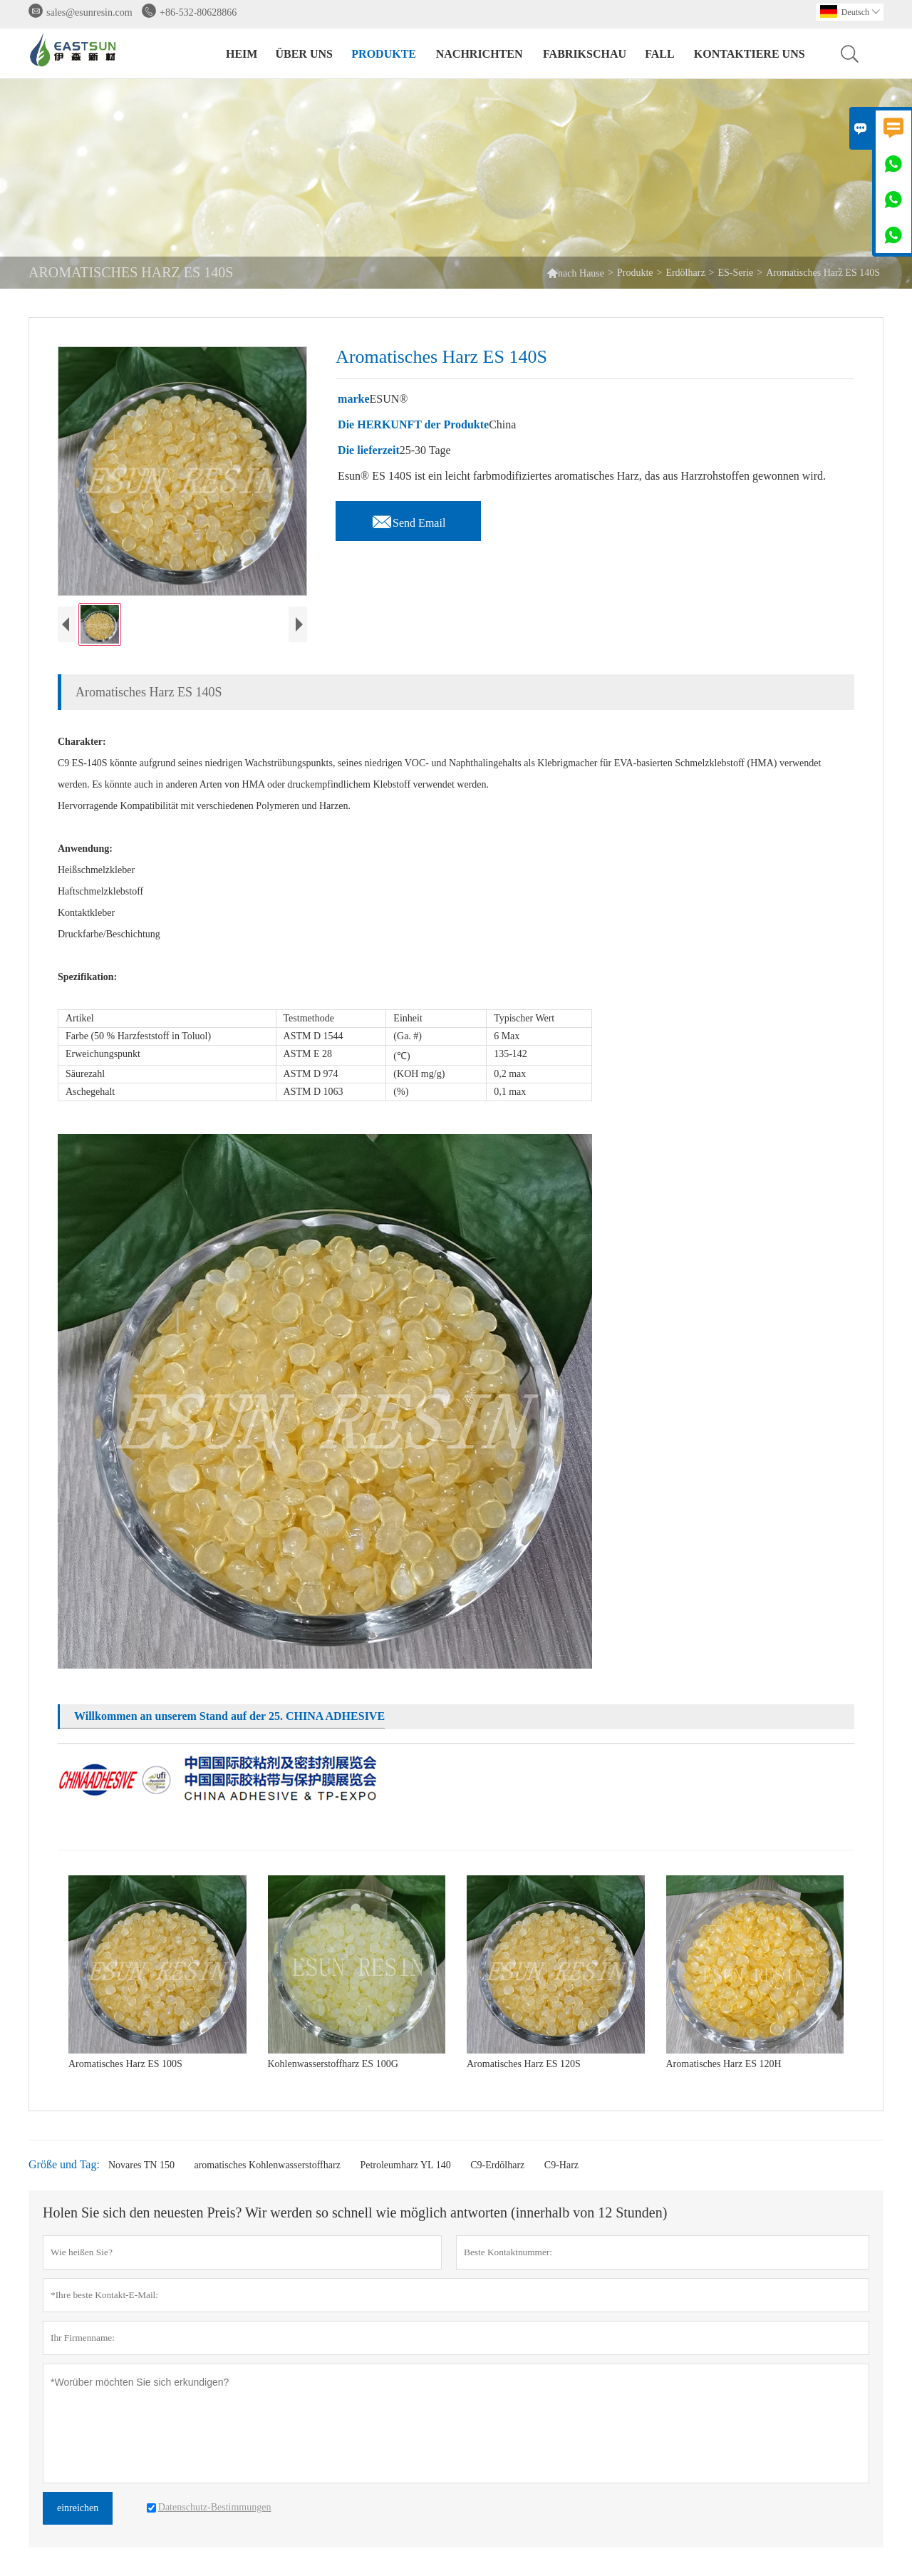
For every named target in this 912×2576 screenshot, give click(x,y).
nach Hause (575, 273)
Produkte (383, 54)
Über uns (303, 54)
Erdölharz (685, 272)
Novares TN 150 (141, 2165)
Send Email (408, 519)
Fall (659, 54)
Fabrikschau (584, 54)
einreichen (77, 2508)
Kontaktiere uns (749, 54)
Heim (241, 54)
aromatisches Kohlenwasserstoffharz (267, 2165)
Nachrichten (479, 54)
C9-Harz (561, 2165)
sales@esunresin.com (89, 12)
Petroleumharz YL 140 (405, 2165)
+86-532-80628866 (198, 12)
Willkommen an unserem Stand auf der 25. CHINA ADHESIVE (229, 1716)
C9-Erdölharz (497, 2165)
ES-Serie (736, 272)
